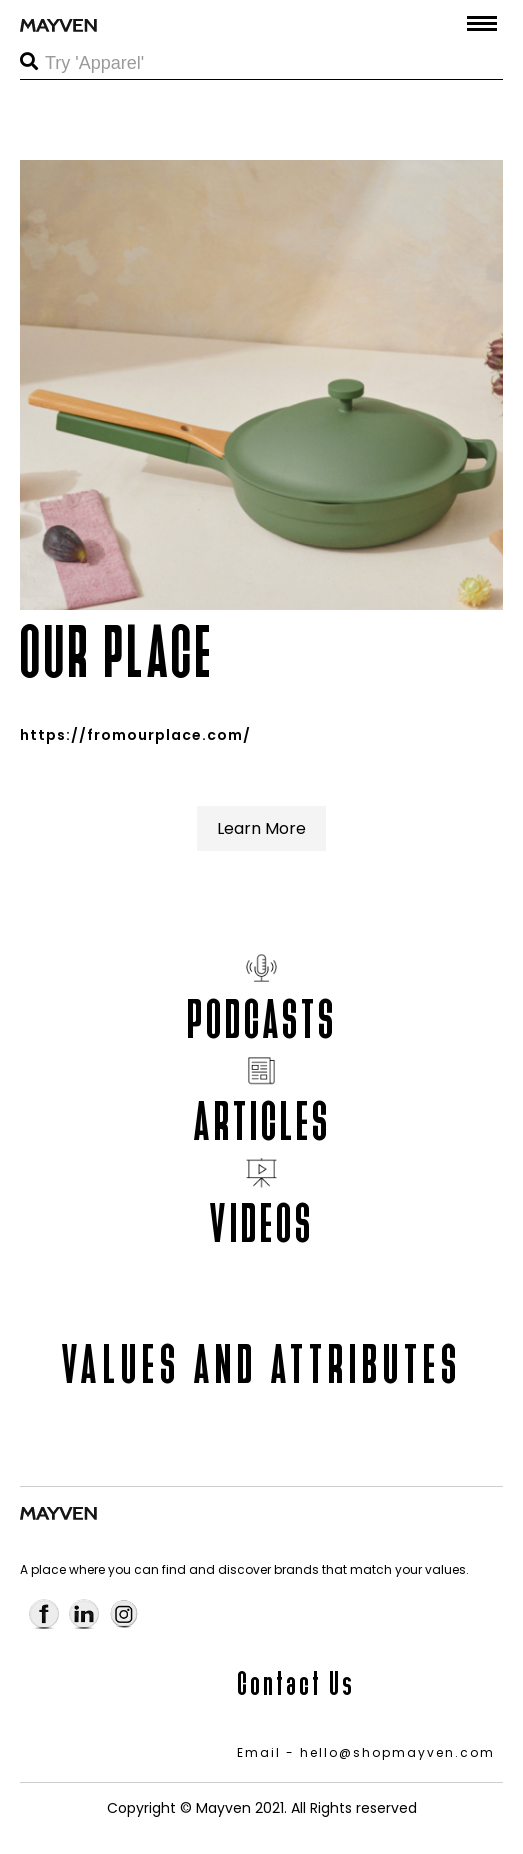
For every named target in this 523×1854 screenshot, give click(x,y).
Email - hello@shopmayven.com (366, 1752)
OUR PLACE (117, 652)
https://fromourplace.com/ (135, 735)
